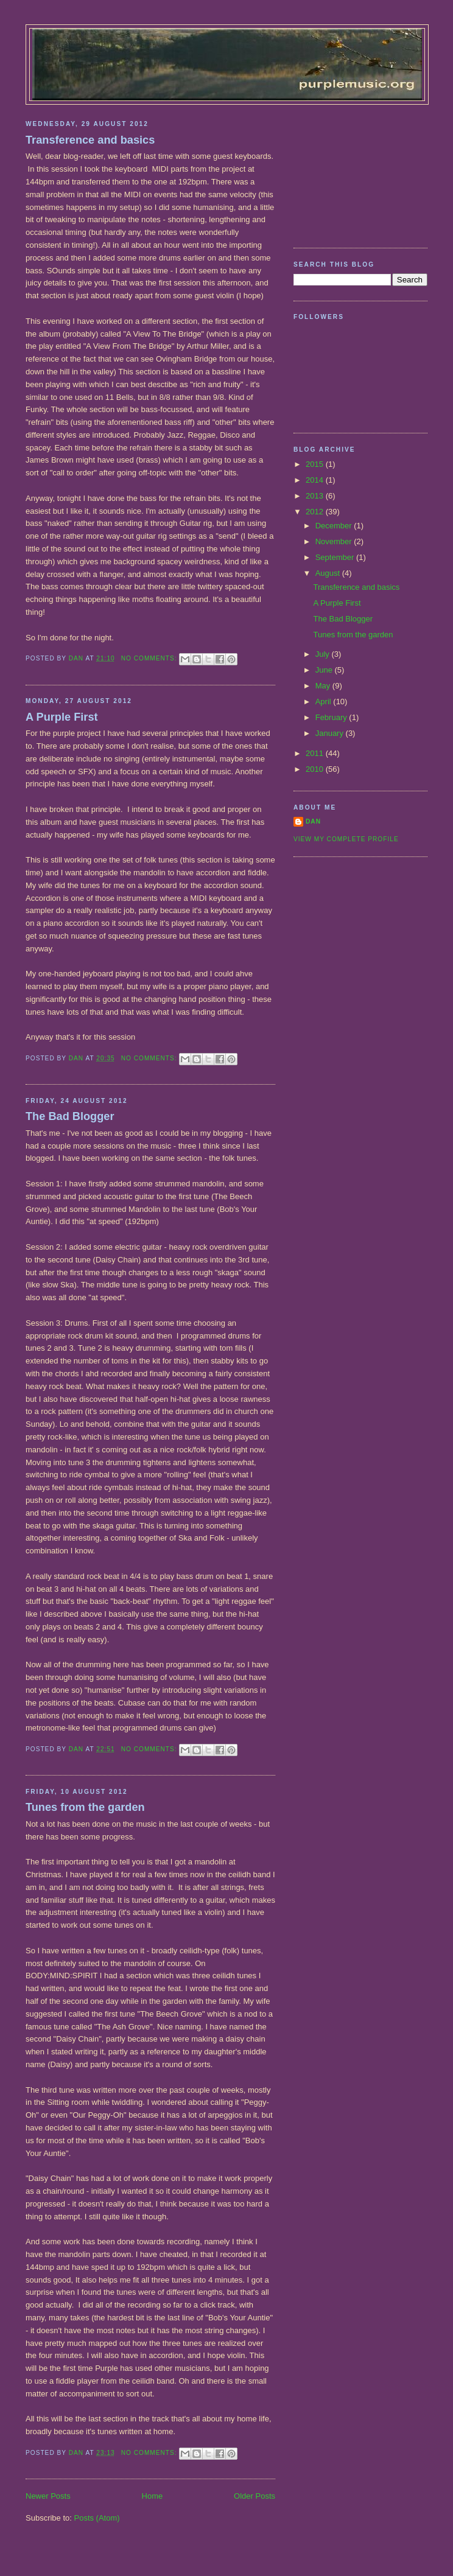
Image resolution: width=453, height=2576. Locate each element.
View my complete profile (346, 839)
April (324, 701)
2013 (316, 495)
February (332, 717)
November (334, 541)
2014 (316, 480)
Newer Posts (48, 2496)
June (325, 669)
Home (152, 2496)
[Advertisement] (354, 172)
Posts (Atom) (97, 2517)
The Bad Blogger (70, 1116)
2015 (316, 464)
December (334, 525)
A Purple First (62, 717)
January (330, 733)
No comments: (150, 658)
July (323, 654)
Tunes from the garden (85, 1807)
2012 (316, 511)
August (328, 573)
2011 (316, 753)
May (323, 685)
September (335, 557)
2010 (316, 769)
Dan (313, 821)
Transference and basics (90, 140)
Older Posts (254, 2496)
